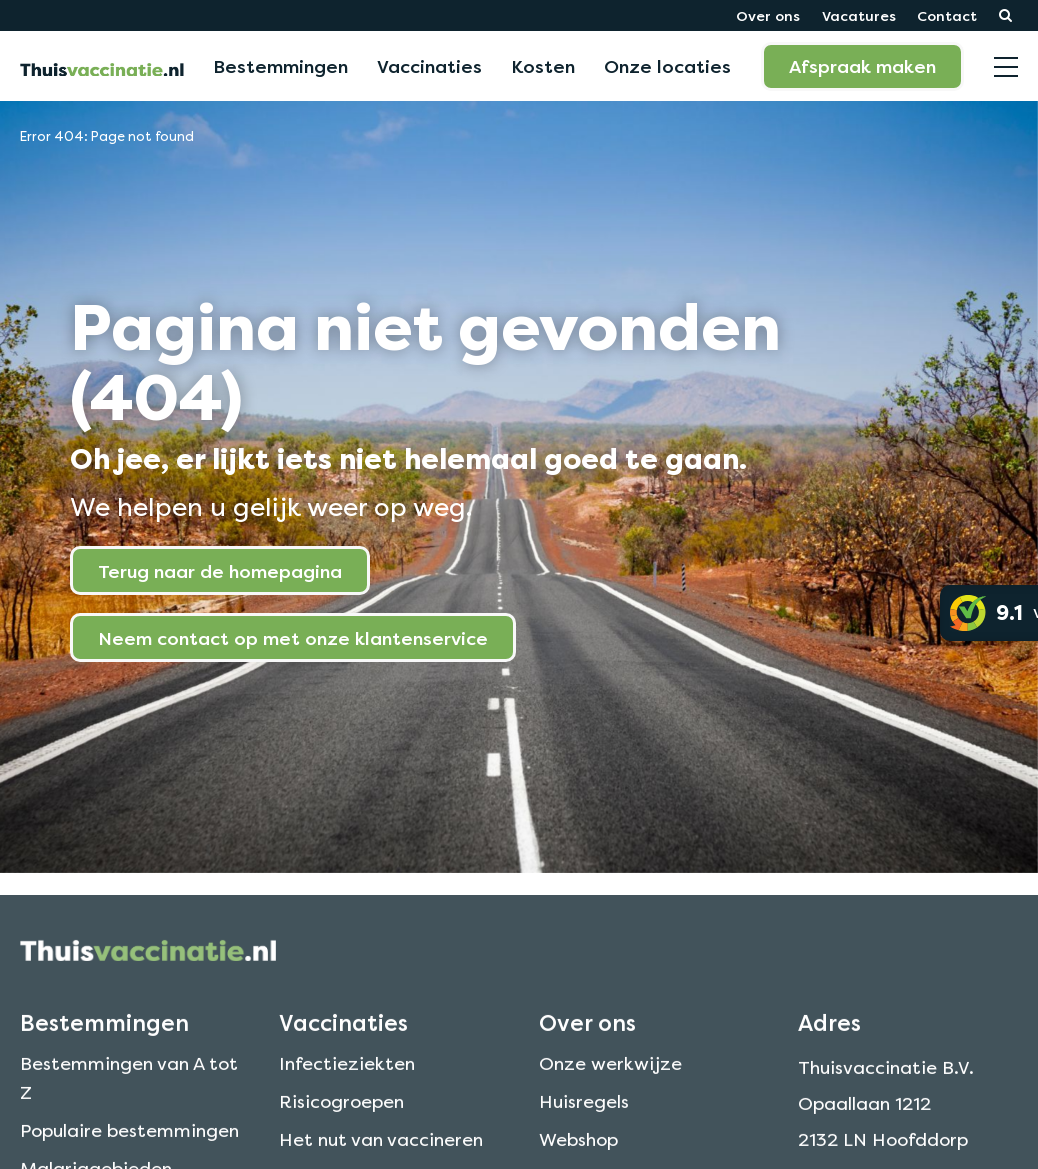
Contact (947, 15)
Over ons (768, 15)
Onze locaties (667, 66)
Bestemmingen (280, 66)
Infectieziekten (347, 1084)
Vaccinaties (429, 66)
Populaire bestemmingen (129, 1150)
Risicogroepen (341, 1121)
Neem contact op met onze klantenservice (293, 638)
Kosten (543, 66)
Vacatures (859, 15)
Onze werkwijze (610, 1084)
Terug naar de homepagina (220, 571)
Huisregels (584, 1121)
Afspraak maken (862, 66)
